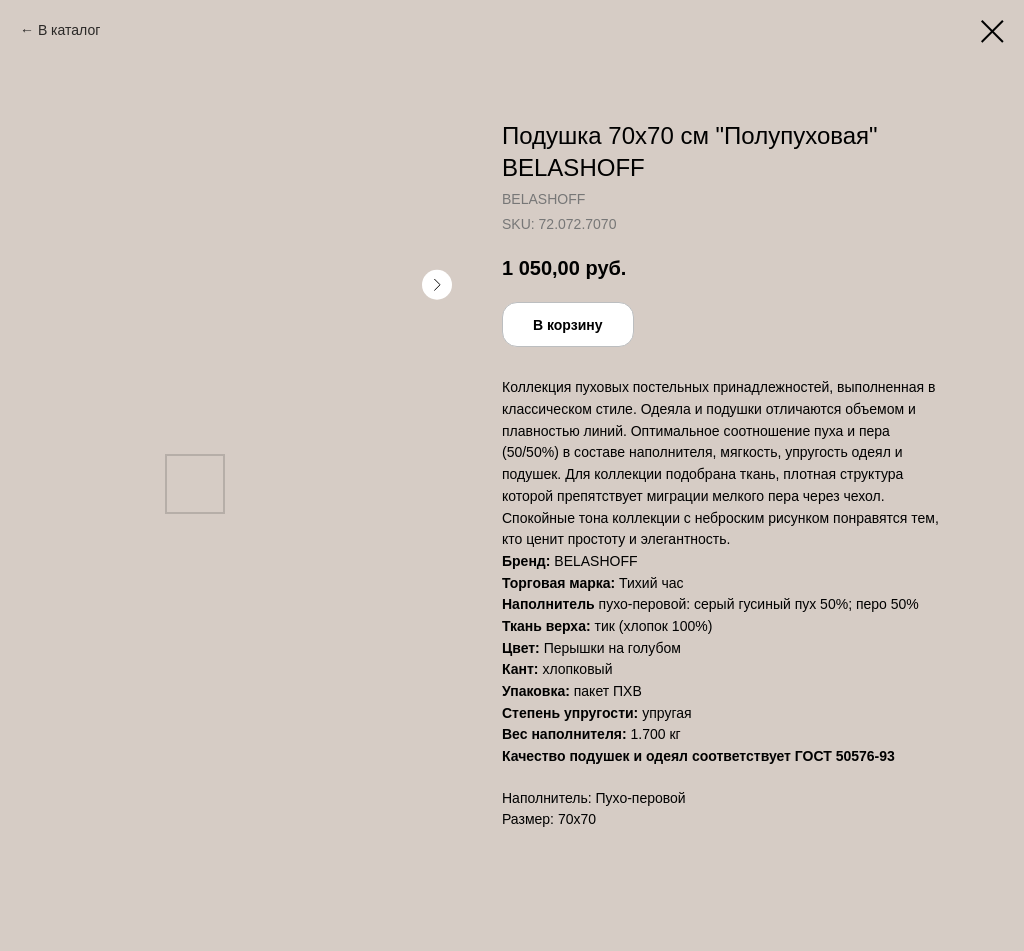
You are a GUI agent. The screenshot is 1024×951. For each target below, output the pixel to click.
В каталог (69, 30)
